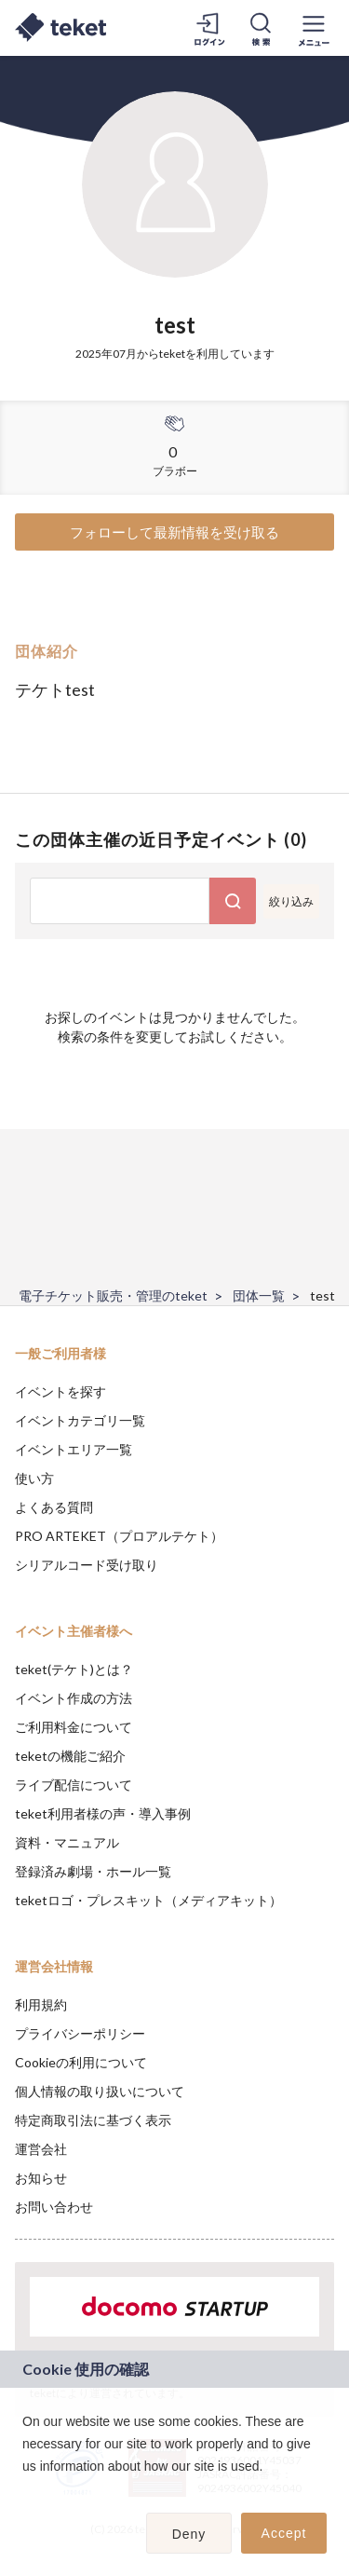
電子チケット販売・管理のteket (113, 1295)
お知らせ (41, 2178)
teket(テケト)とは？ (74, 1669)
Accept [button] (284, 2533)
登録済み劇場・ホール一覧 (93, 1871)
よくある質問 (54, 1507)
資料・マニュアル (67, 1842)
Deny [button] (189, 2534)
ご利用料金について (73, 1727)
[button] (25, 2490)
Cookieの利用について (81, 2062)
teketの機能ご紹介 (70, 1756)
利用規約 (41, 2004)
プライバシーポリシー (80, 2033)
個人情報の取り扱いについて (99, 2091)
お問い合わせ (54, 2207)
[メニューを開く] (313, 27)
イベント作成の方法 (73, 1698)
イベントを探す (60, 1391)
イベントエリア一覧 (73, 1449)
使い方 (34, 1478)
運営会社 (41, 2149)
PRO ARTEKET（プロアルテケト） (119, 1536)
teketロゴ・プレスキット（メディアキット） (148, 1900)
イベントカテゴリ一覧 (80, 1420)
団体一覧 (259, 1295)
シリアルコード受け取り (86, 1565)
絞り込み (291, 901)
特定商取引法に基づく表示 (93, 2120)
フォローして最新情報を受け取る (174, 532)
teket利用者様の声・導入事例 (103, 1813)
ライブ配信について (73, 1784)
